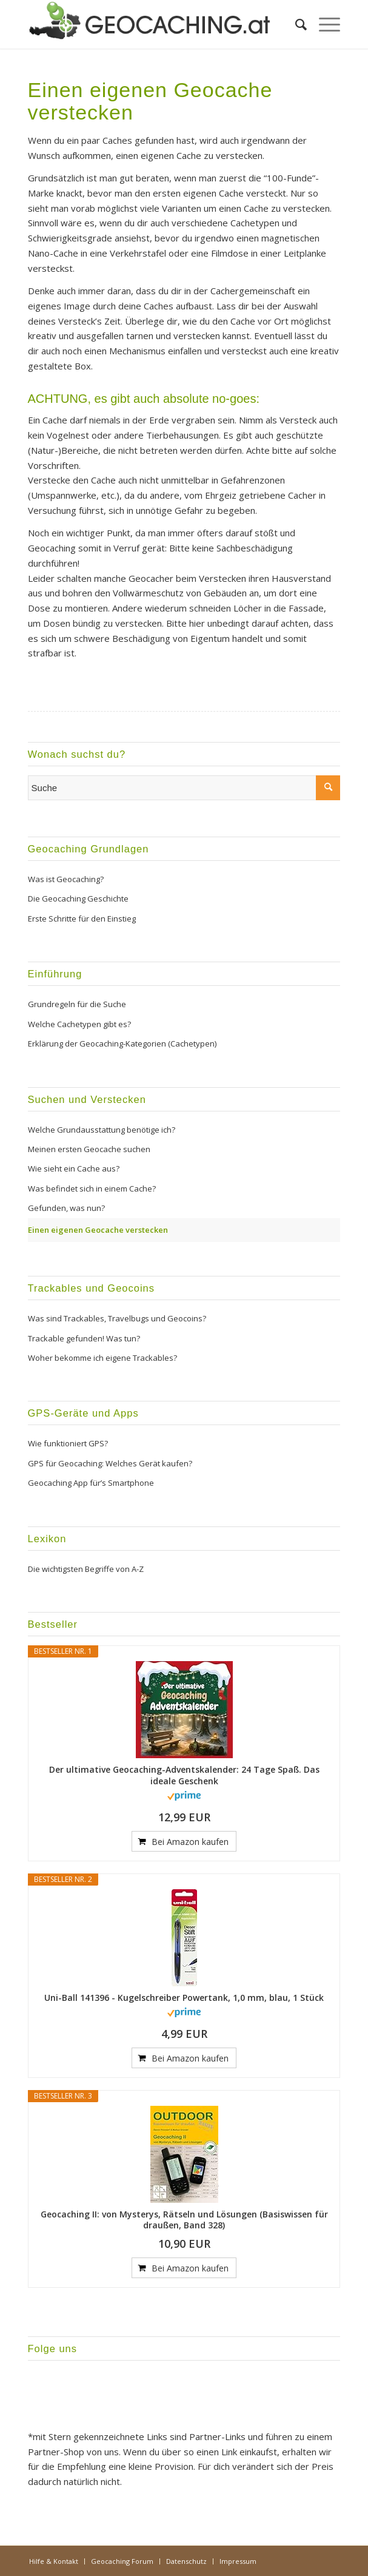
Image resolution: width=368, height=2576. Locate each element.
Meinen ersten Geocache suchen (89, 1149)
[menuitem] (295, 24)
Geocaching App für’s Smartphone (91, 1482)
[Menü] (323, 24)
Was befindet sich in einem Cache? (92, 1188)
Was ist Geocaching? (66, 879)
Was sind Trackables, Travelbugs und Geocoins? (117, 1318)
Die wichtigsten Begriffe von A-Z (86, 1568)
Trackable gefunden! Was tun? (84, 1338)
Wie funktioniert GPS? (68, 1443)
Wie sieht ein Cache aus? (73, 1168)
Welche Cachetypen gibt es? (79, 1024)
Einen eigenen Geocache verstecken (98, 1229)
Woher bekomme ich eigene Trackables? (102, 1357)
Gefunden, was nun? (66, 1207)
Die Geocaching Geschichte (78, 898)
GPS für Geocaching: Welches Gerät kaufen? (110, 1463)
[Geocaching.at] (153, 24)
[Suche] (295, 24)
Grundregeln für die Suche (77, 1004)
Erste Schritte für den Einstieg (82, 918)
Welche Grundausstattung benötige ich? (101, 1129)
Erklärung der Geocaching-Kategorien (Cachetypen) (122, 1043)
